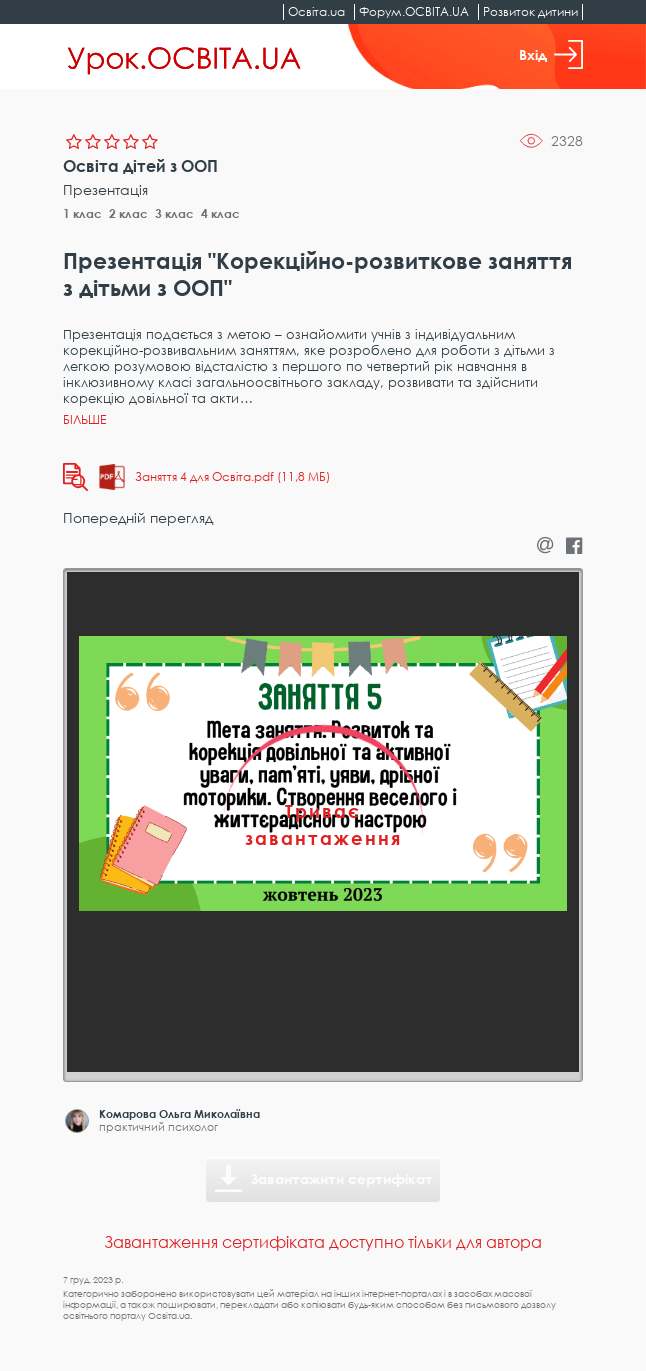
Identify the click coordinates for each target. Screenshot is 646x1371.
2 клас (128, 213)
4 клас (220, 213)
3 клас (174, 213)
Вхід (551, 54)
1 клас (82, 213)
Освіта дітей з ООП (140, 166)
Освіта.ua (316, 11)
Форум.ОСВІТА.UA (414, 11)
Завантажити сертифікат (342, 1178)
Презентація (105, 189)
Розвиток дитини (530, 11)
